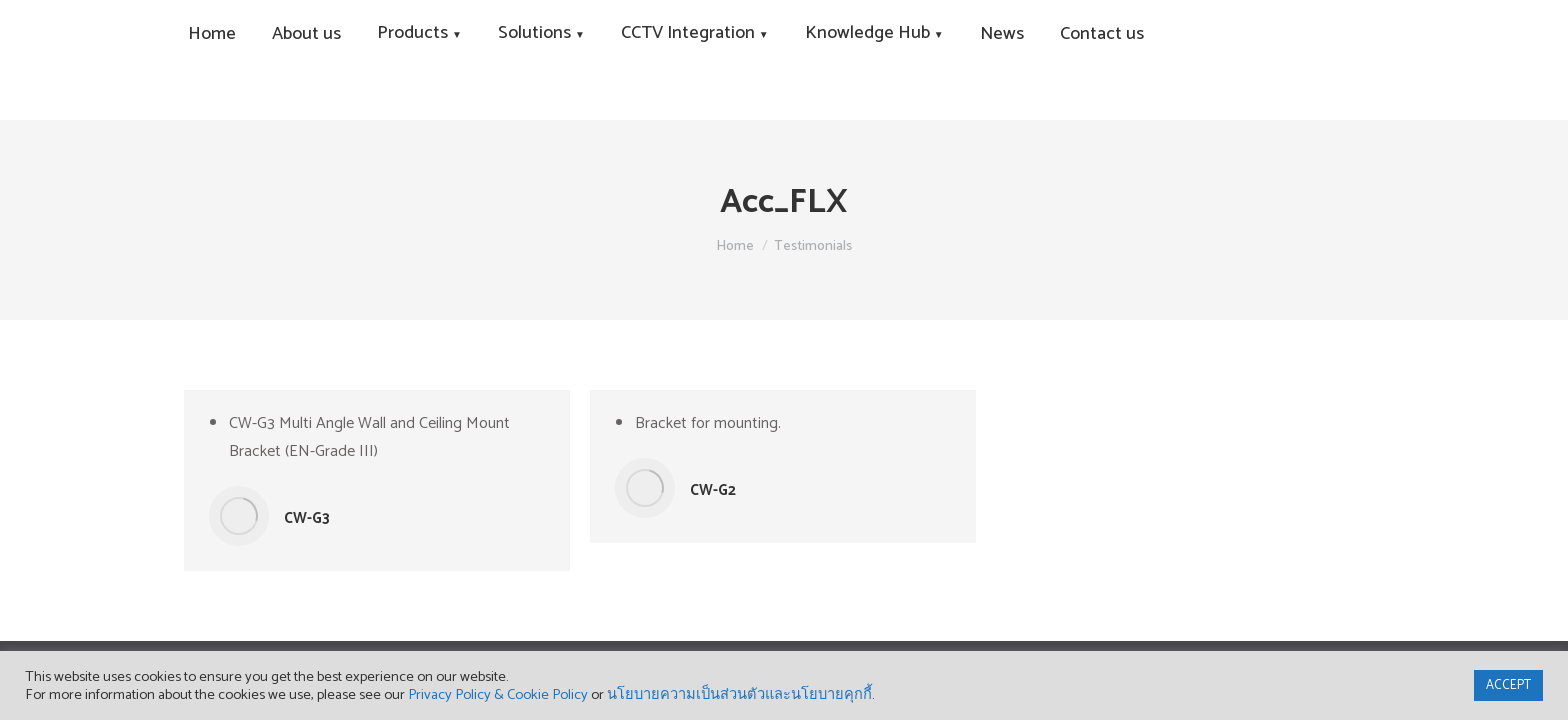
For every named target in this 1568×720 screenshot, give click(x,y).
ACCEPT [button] (1508, 685)
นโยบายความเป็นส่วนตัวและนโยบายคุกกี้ (739, 695)
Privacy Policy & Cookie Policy (498, 695)
